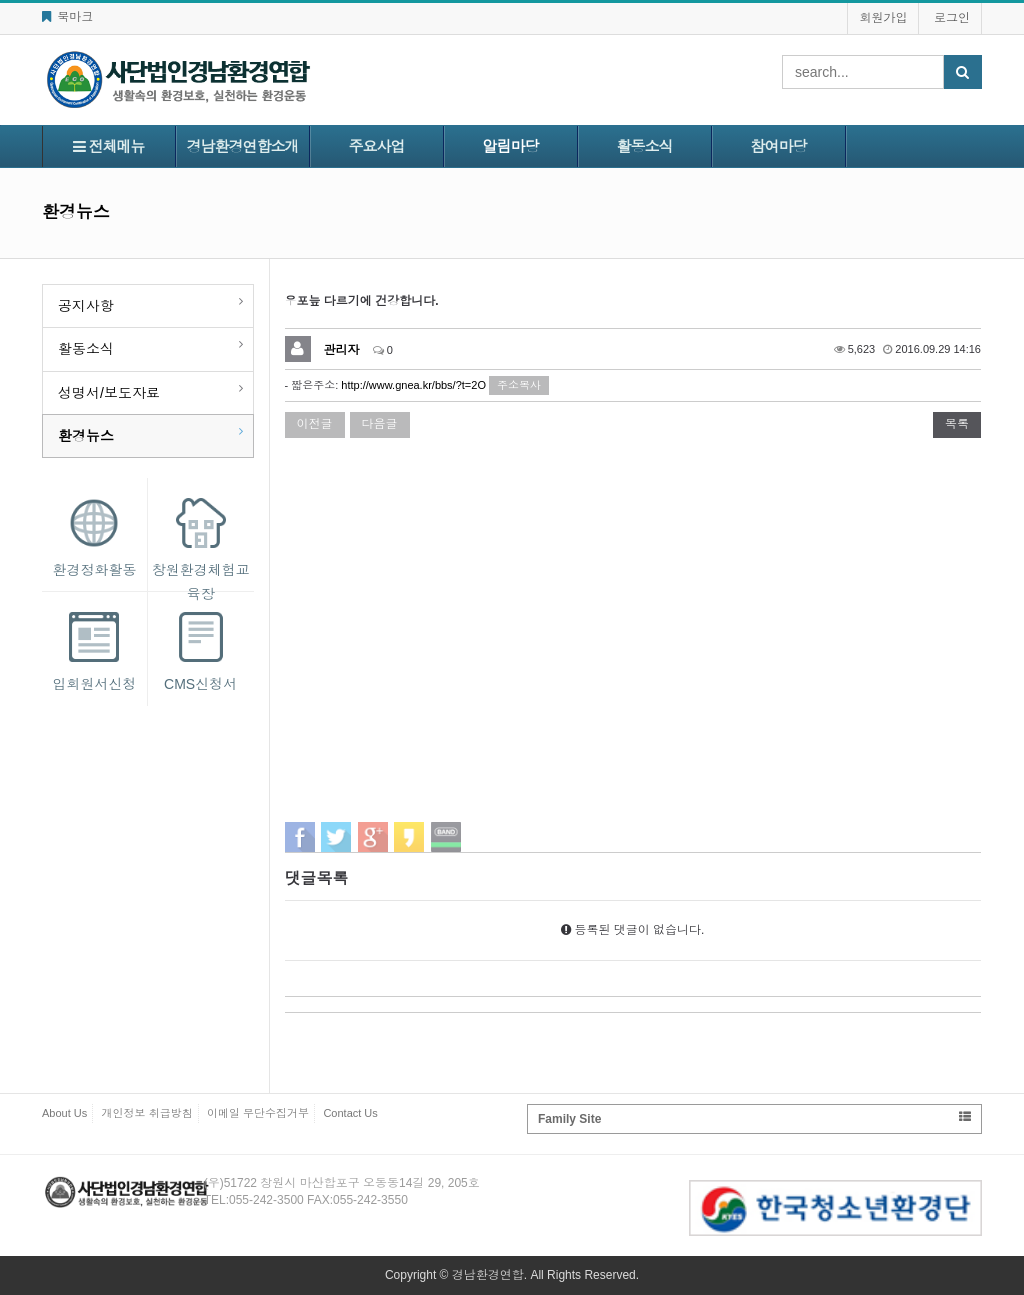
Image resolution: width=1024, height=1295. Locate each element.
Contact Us (350, 1113)
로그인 (952, 18)
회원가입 (883, 18)
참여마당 (779, 146)
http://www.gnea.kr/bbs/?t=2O (413, 385)
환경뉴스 (86, 436)
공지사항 (86, 306)
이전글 (315, 424)
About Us (64, 1113)
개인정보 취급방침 (147, 1113)
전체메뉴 (108, 146)
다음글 (380, 424)
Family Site (754, 1118)
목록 (957, 424)
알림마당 (511, 146)
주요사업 (377, 146)
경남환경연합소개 (243, 146)
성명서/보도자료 (109, 393)
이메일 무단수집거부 (258, 1113)
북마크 (67, 17)
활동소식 (645, 146)
